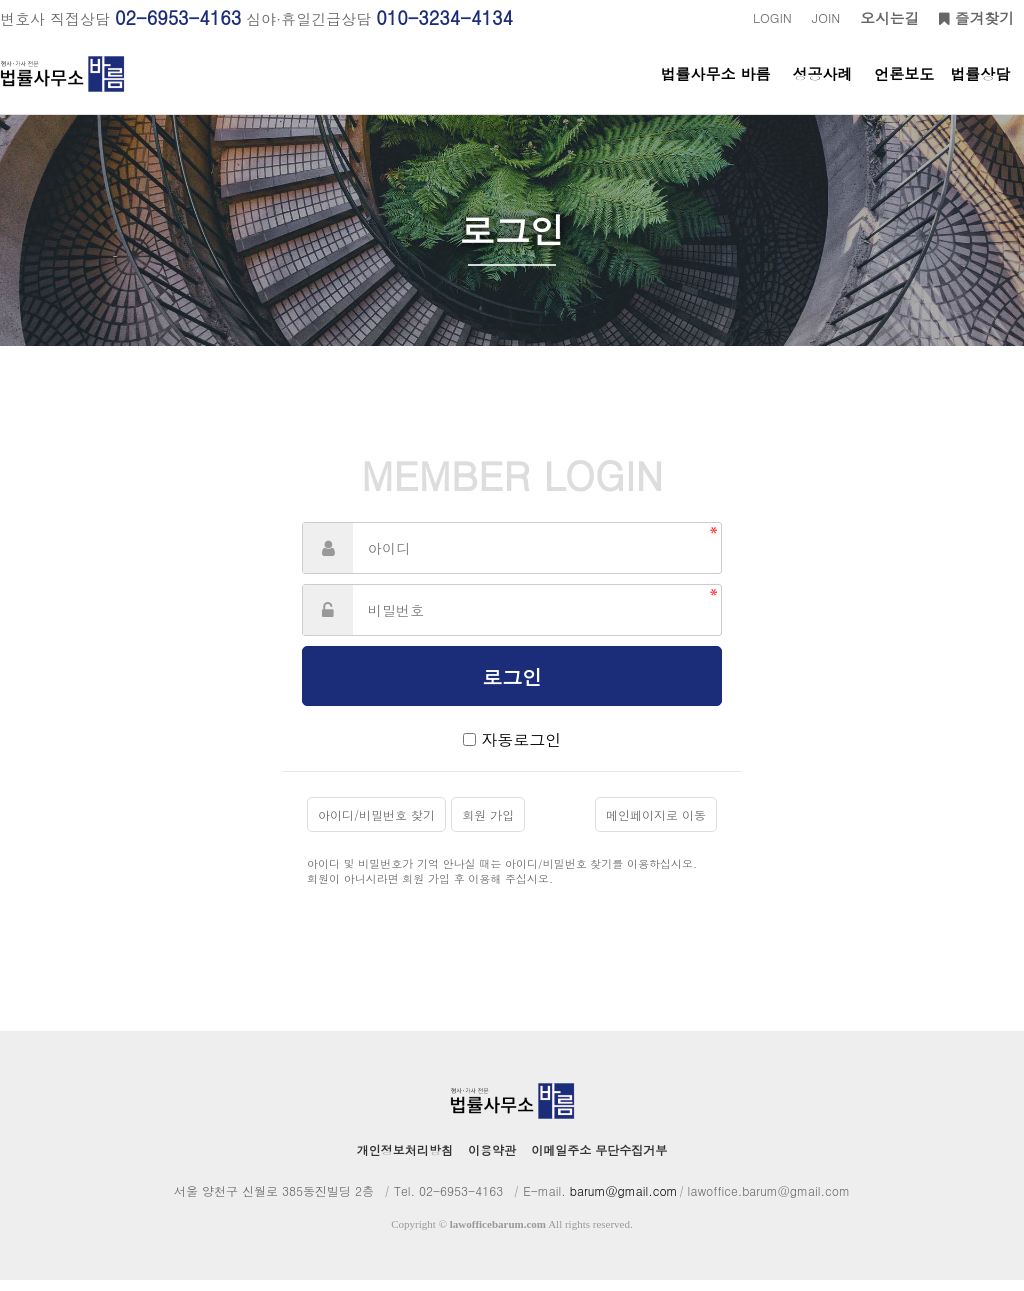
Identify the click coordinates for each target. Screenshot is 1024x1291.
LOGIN (772, 17)
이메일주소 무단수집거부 (599, 1160)
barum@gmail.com (624, 1201)
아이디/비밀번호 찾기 (376, 825)
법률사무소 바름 (716, 88)
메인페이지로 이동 (656, 825)
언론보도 (904, 88)
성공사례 (822, 88)
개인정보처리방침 (405, 1160)
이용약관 (492, 1160)
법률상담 (980, 88)
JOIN (826, 17)
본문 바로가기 (0, 0)
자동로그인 (521, 750)
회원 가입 (488, 825)
